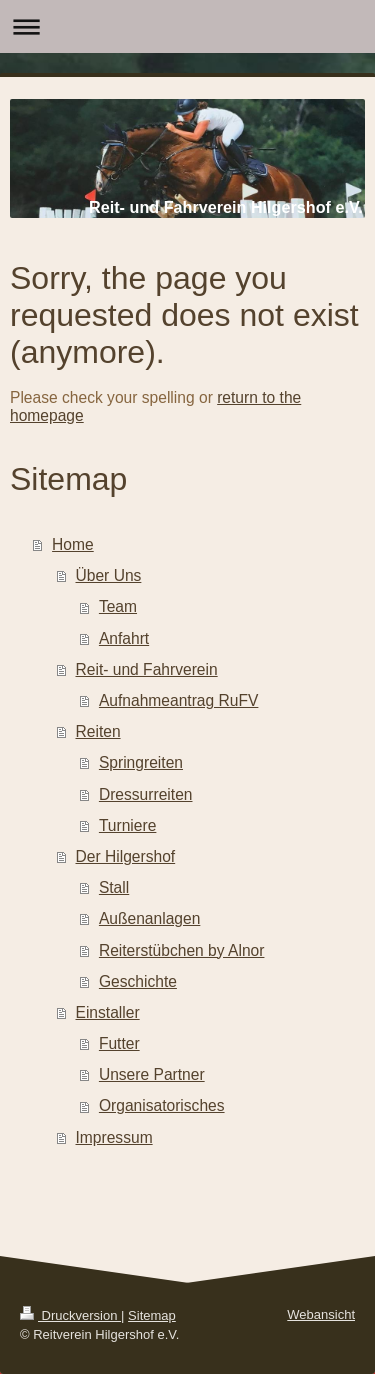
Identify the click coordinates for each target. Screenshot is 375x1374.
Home (73, 544)
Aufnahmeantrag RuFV (179, 700)
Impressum (114, 1137)
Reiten (98, 731)
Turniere (128, 825)
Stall (114, 887)
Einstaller (108, 1012)
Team (118, 606)
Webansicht (321, 1314)
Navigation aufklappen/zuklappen (187, 26)
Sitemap (152, 1315)
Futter (119, 1043)
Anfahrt (124, 638)
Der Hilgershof (126, 856)
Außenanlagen (149, 918)
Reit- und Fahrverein (147, 669)
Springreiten (141, 762)
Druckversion (70, 1315)
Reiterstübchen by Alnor (182, 950)
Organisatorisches (162, 1105)
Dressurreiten (146, 794)
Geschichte (138, 981)
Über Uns (109, 575)
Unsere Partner (152, 1074)
